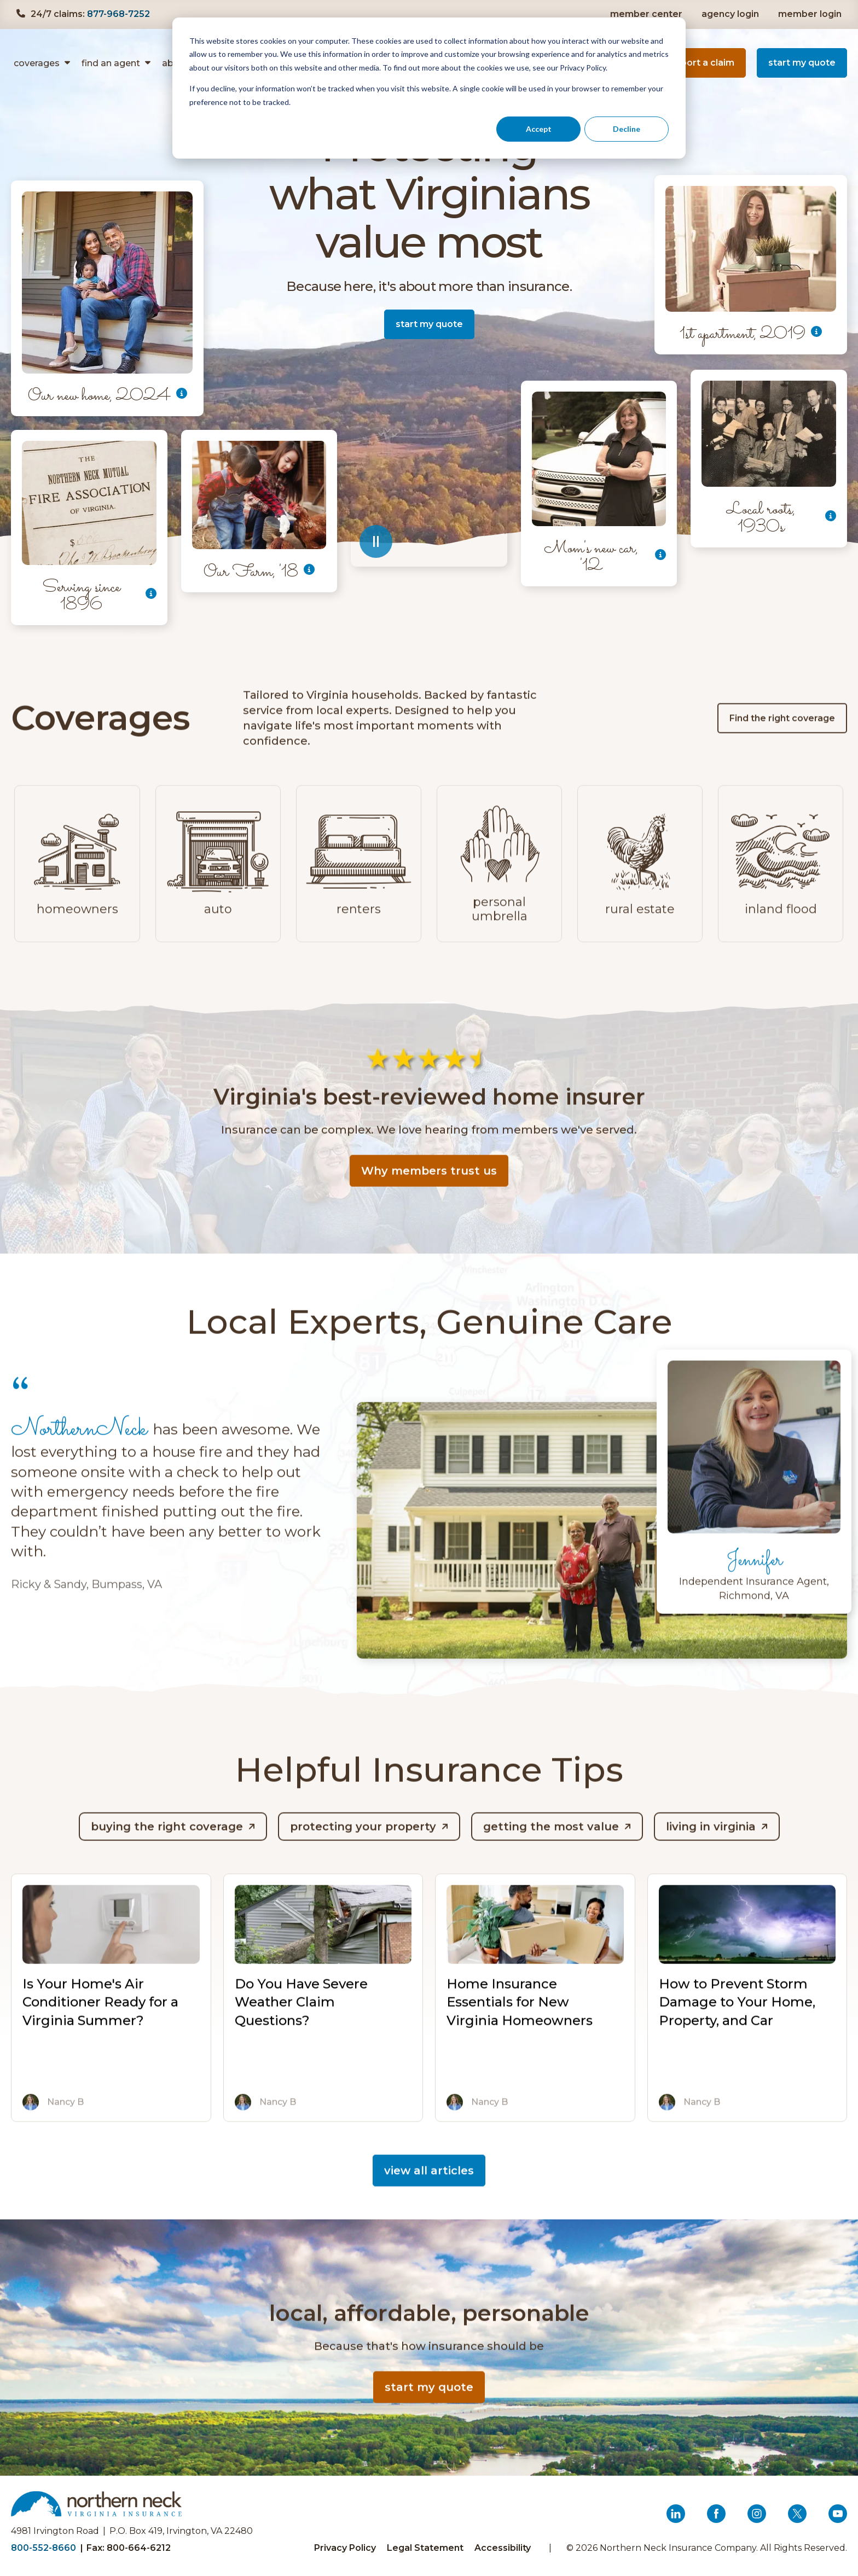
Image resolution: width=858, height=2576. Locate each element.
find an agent (111, 63)
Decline (626, 128)
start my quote (802, 62)
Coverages (37, 63)
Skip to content (41, 0)
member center (646, 14)
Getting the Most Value (551, 1847)
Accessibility (502, 2548)
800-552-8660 (43, 2548)
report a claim (706, 67)
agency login (732, 14)
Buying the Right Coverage (167, 1847)
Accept (539, 128)
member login (811, 14)
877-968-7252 (118, 14)
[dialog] (429, 88)
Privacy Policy (345, 2548)
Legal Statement (425, 2548)
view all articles (429, 2191)
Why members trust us (429, 1191)
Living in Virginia (711, 1847)
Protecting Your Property (363, 1847)
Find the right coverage (782, 739)
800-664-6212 (139, 2548)
